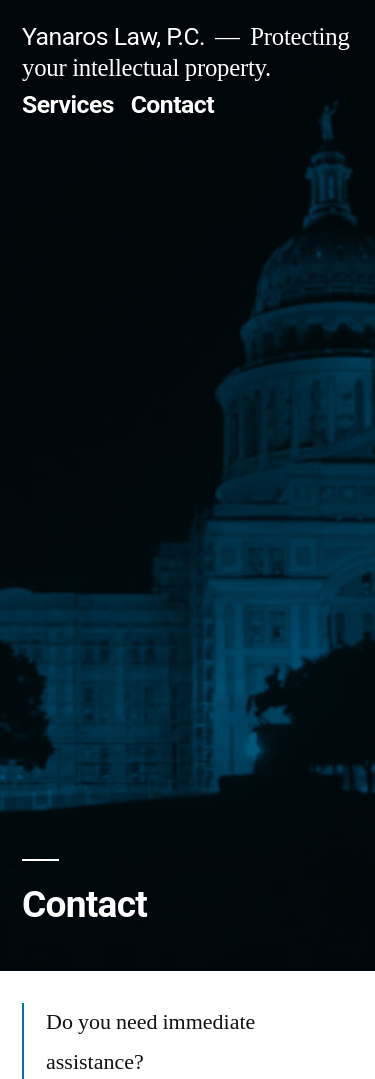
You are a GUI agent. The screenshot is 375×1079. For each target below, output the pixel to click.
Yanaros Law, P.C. (113, 36)
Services (68, 104)
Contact (172, 104)
